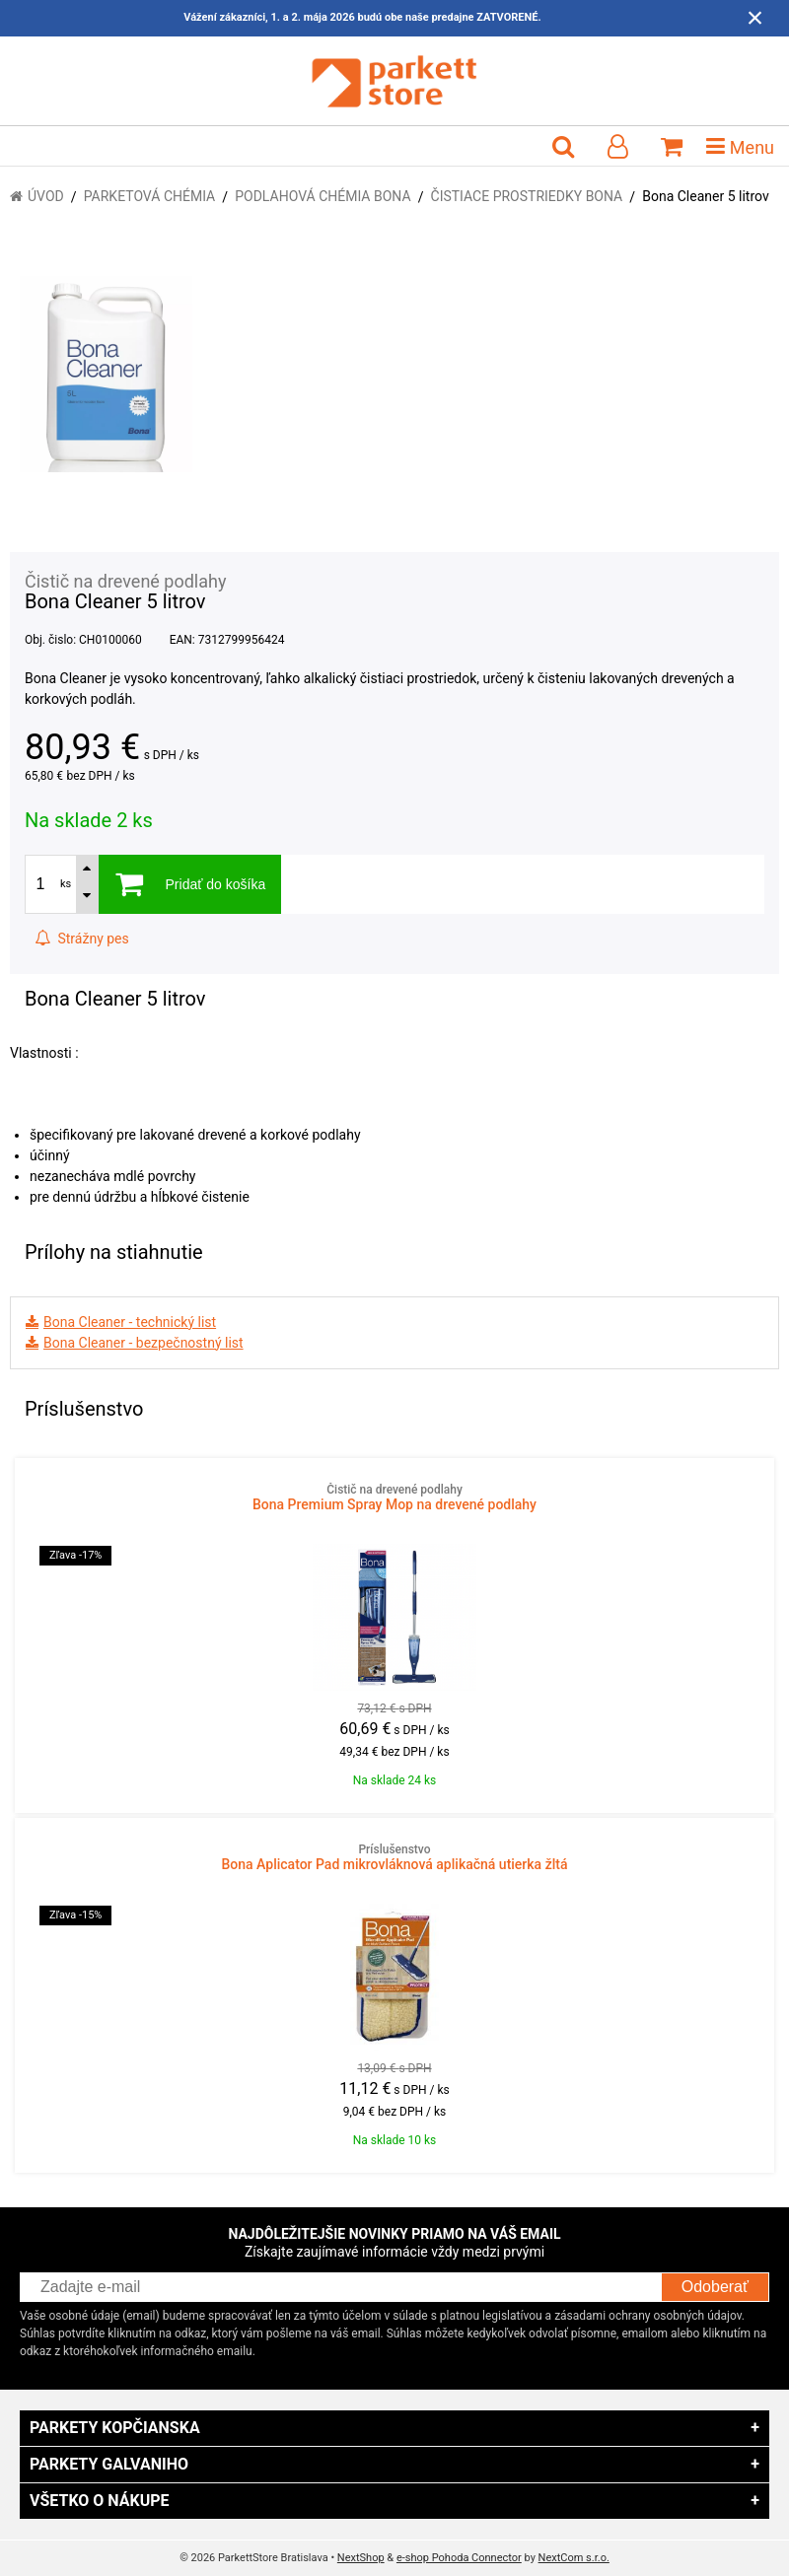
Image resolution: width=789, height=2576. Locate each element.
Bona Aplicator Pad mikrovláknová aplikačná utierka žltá (394, 1857)
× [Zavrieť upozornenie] (755, 17)
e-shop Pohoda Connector (459, 2557)
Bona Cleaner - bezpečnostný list (143, 1343)
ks (65, 883)
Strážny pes (82, 938)
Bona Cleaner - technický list (129, 1322)
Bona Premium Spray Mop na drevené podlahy (394, 1497)
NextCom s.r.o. (574, 2557)
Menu (740, 146)
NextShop (361, 2557)
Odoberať (715, 2286)
